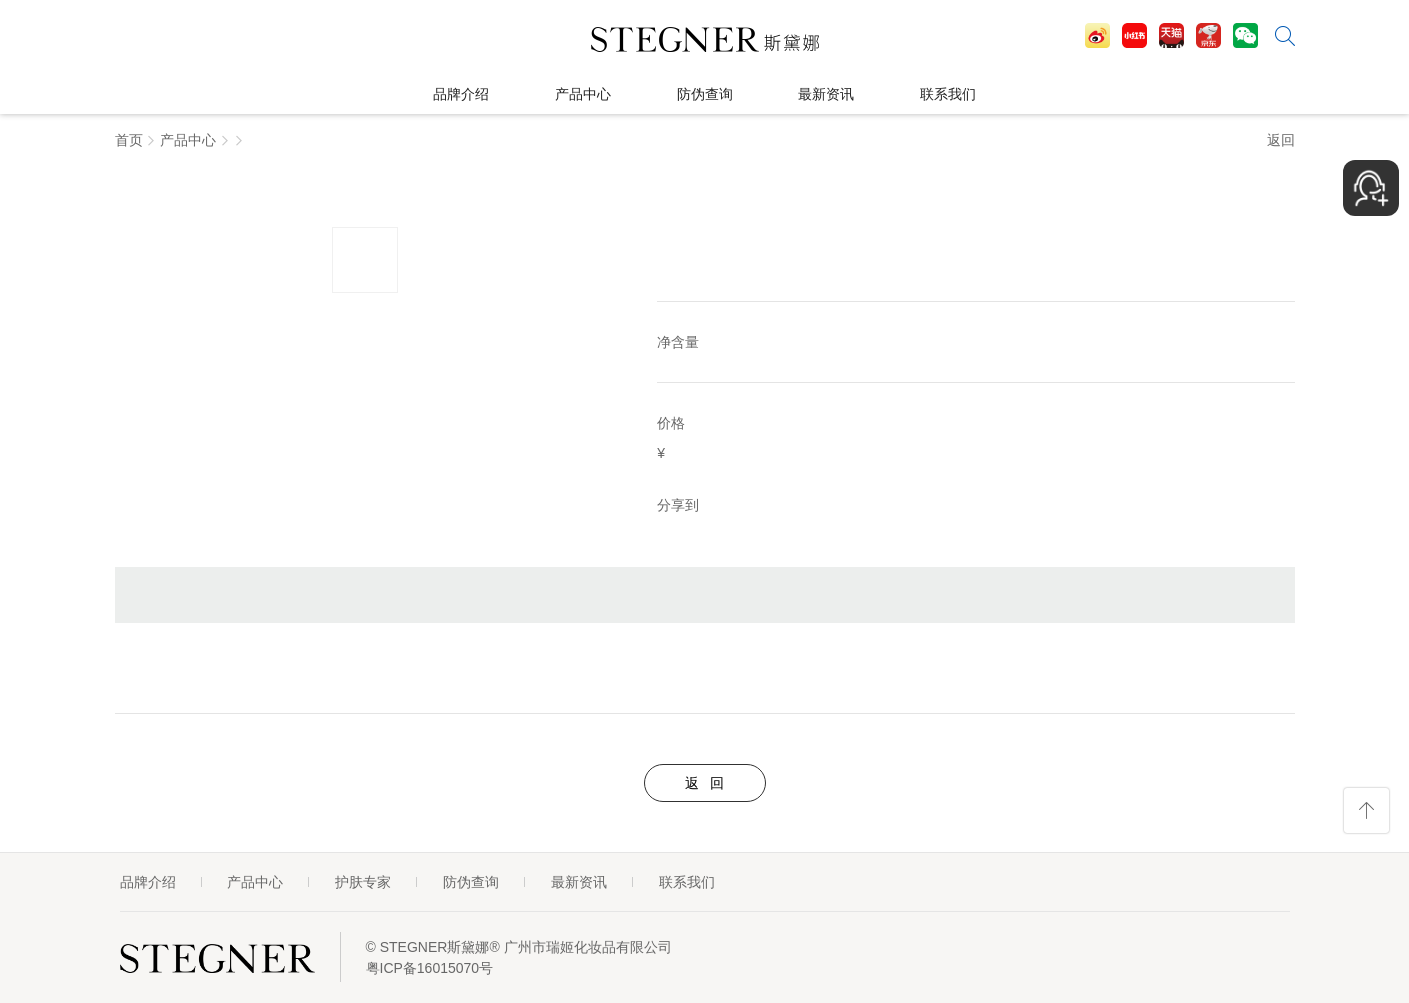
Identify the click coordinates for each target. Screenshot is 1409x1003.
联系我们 (687, 882)
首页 (129, 140)
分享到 (678, 505)
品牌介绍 (148, 882)
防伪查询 (471, 882)
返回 (1281, 140)
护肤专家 (363, 882)
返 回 (705, 783)
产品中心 (188, 140)
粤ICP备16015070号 (430, 968)
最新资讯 (579, 882)
